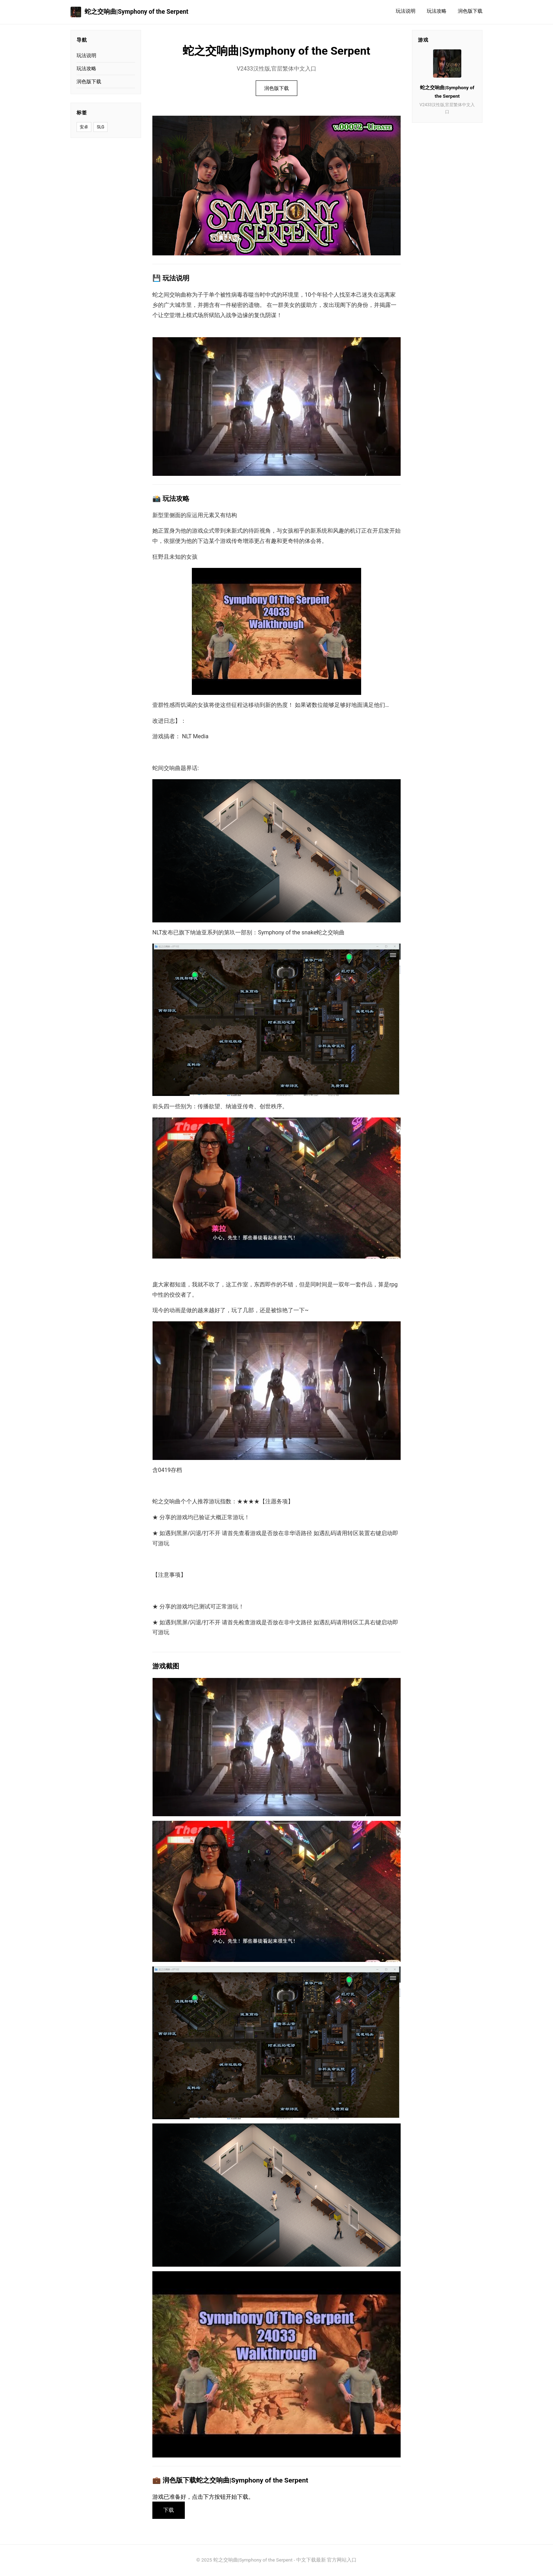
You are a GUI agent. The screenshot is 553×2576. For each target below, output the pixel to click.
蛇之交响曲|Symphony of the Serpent (129, 12)
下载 (169, 2510)
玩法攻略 (436, 11)
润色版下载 (470, 11)
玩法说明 (405, 11)
